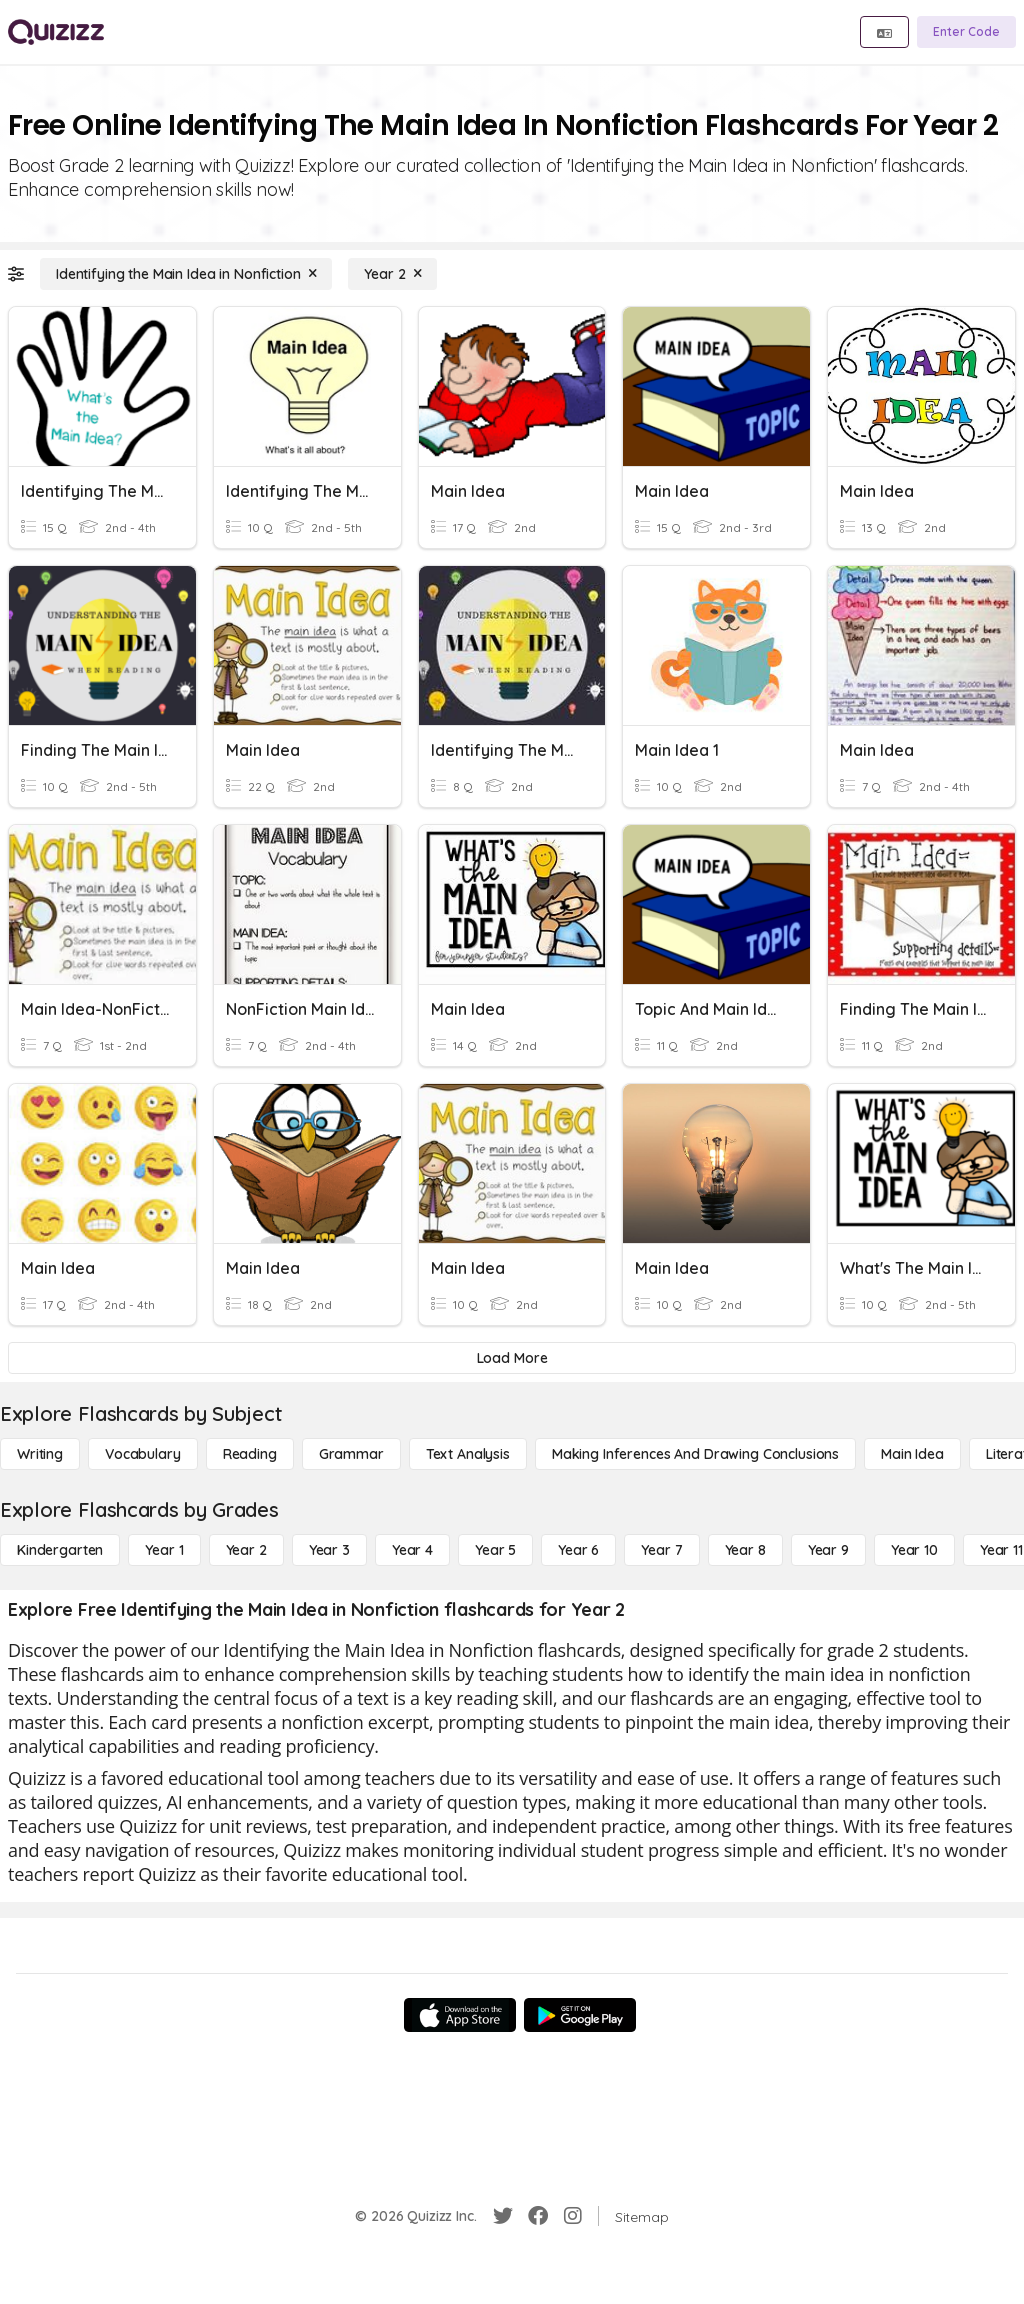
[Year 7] (661, 1550)
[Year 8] (745, 1550)
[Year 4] (412, 1550)
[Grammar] (351, 1454)
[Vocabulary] (143, 1454)
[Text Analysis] (468, 1454)
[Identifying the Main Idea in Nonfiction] (186, 274)
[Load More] (512, 1358)
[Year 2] (392, 274)
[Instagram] (573, 2216)
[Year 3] (329, 1550)
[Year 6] (578, 1550)
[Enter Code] (966, 32)
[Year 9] (828, 1550)
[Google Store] (580, 2015)
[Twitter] (503, 2216)
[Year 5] (495, 1550)
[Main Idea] (912, 1454)
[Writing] (40, 1454)
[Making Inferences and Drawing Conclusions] (695, 1454)
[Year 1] (164, 1550)
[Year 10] (914, 1550)
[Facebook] (538, 2216)
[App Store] (460, 2015)
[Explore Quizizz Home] (56, 32)
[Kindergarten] (60, 1550)
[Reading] (250, 1454)
